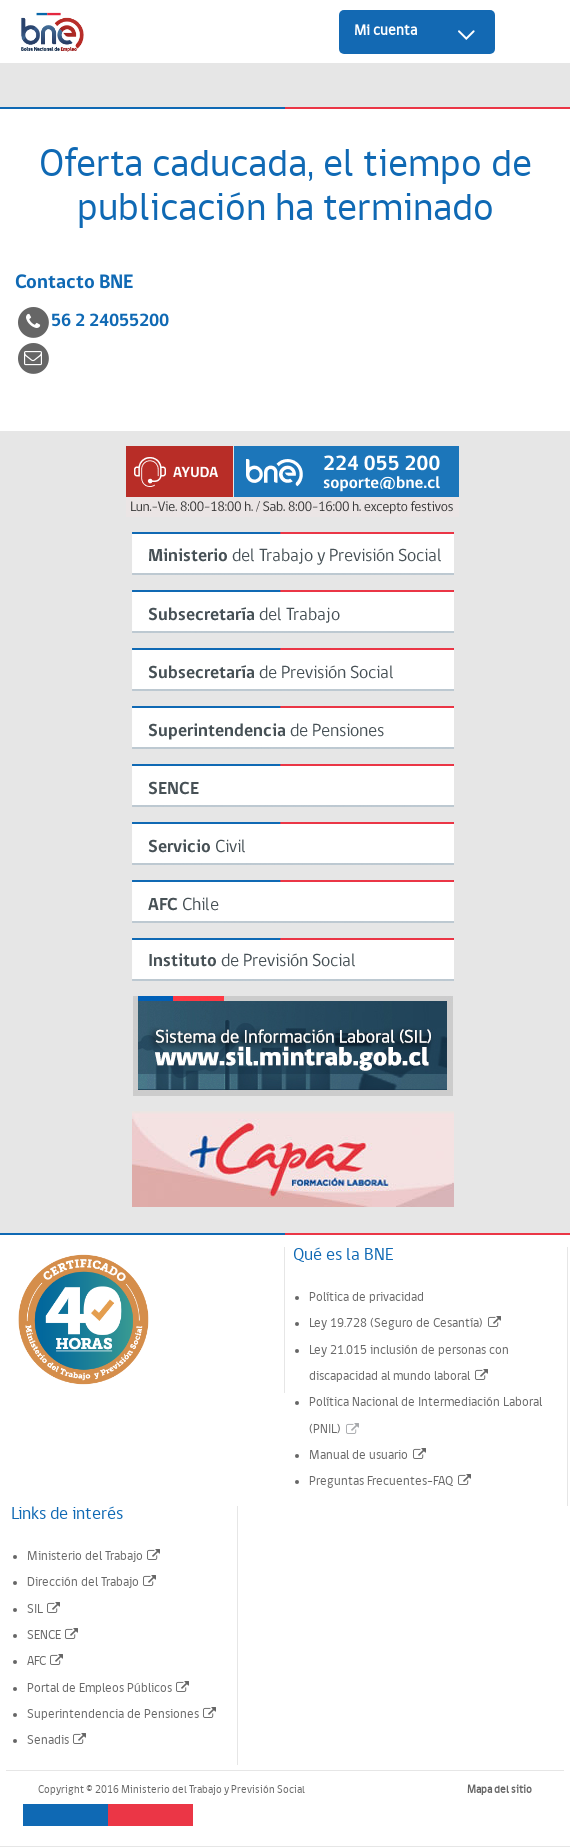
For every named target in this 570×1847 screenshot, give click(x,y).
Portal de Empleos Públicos (109, 1688)
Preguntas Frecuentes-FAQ (391, 1481)
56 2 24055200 (110, 321)
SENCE (54, 1635)
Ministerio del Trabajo (95, 1556)
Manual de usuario (368, 1455)
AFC (46, 1661)
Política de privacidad (366, 1297)
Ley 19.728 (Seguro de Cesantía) (406, 1323)
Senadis (58, 1740)
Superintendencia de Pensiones (123, 1714)
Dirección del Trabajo (93, 1582)
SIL (45, 1609)
